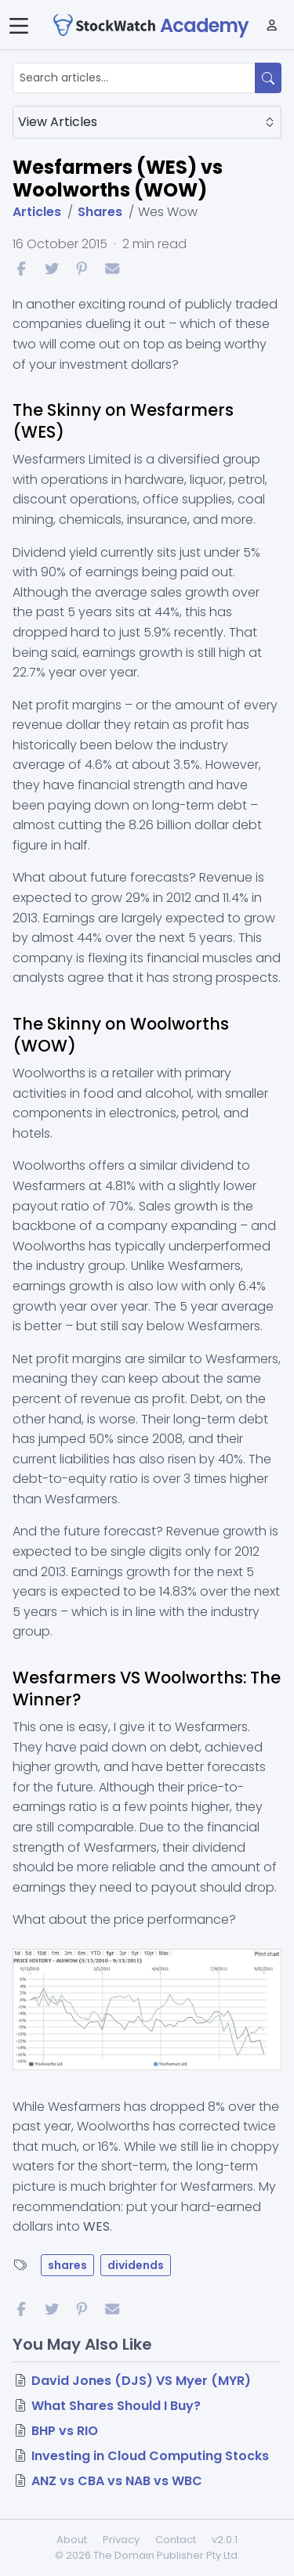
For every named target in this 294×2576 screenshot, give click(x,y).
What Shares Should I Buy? (116, 2406)
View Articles (147, 122)
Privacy (121, 2539)
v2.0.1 (225, 2539)
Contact (175, 2539)
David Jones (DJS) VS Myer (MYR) (141, 2381)
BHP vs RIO (64, 2431)
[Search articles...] (134, 78)
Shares (100, 212)
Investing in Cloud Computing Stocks (150, 2456)
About (71, 2539)
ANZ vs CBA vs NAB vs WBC (116, 2481)
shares (67, 2265)
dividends (135, 2265)
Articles (37, 212)
